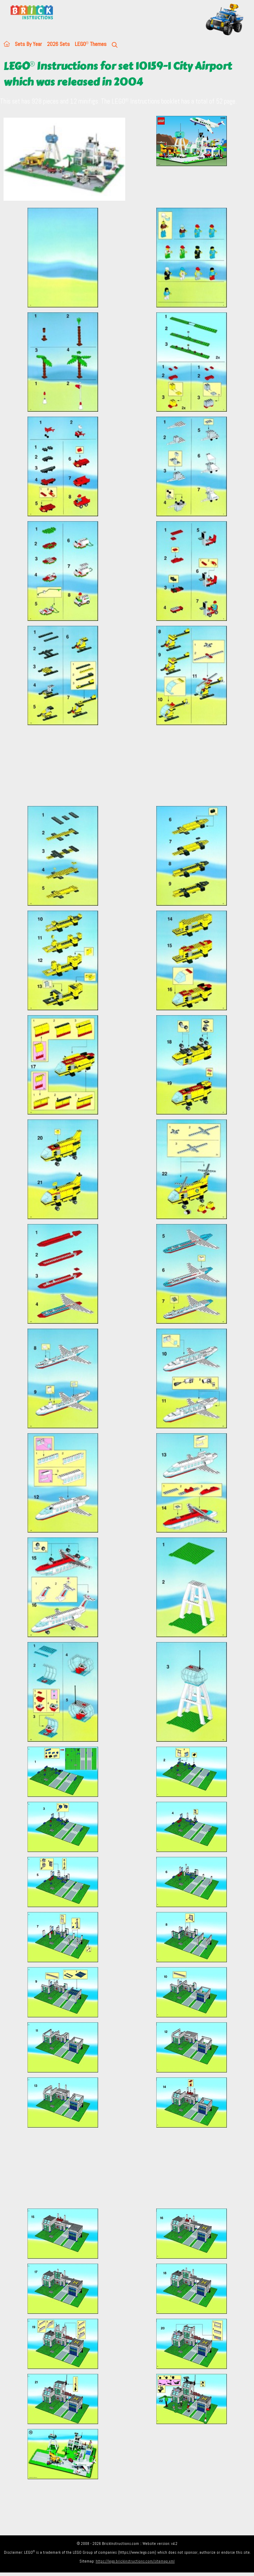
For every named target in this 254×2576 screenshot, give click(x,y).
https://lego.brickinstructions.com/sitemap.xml (135, 2561)
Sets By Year (28, 44)
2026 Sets (58, 44)
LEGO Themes (91, 44)
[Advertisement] (128, 765)
